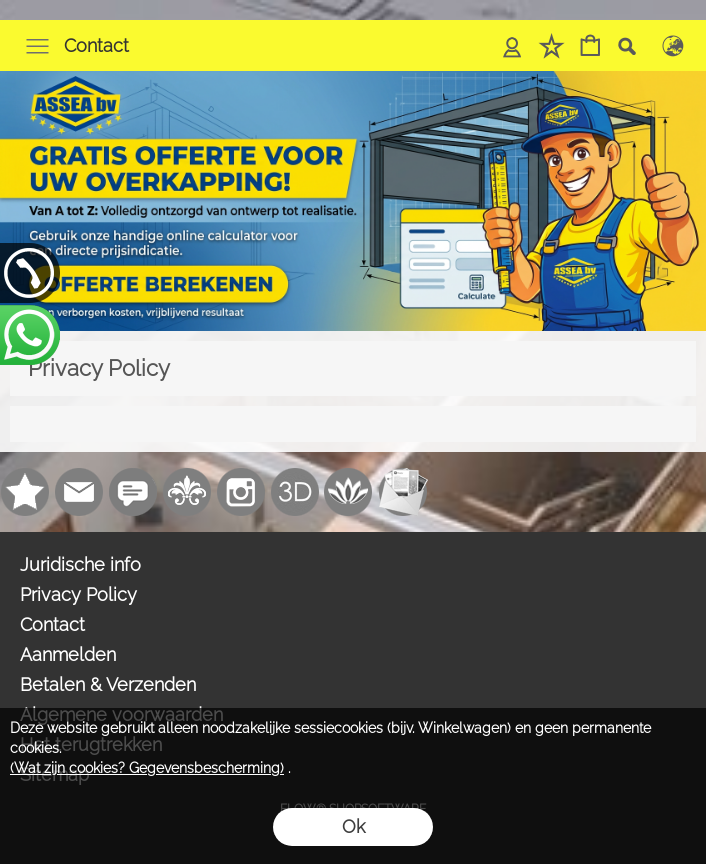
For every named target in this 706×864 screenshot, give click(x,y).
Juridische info (80, 564)
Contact (96, 45)
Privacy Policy (78, 594)
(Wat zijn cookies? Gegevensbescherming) (147, 768)
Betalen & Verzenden (108, 684)
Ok (353, 826)
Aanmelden (68, 654)
